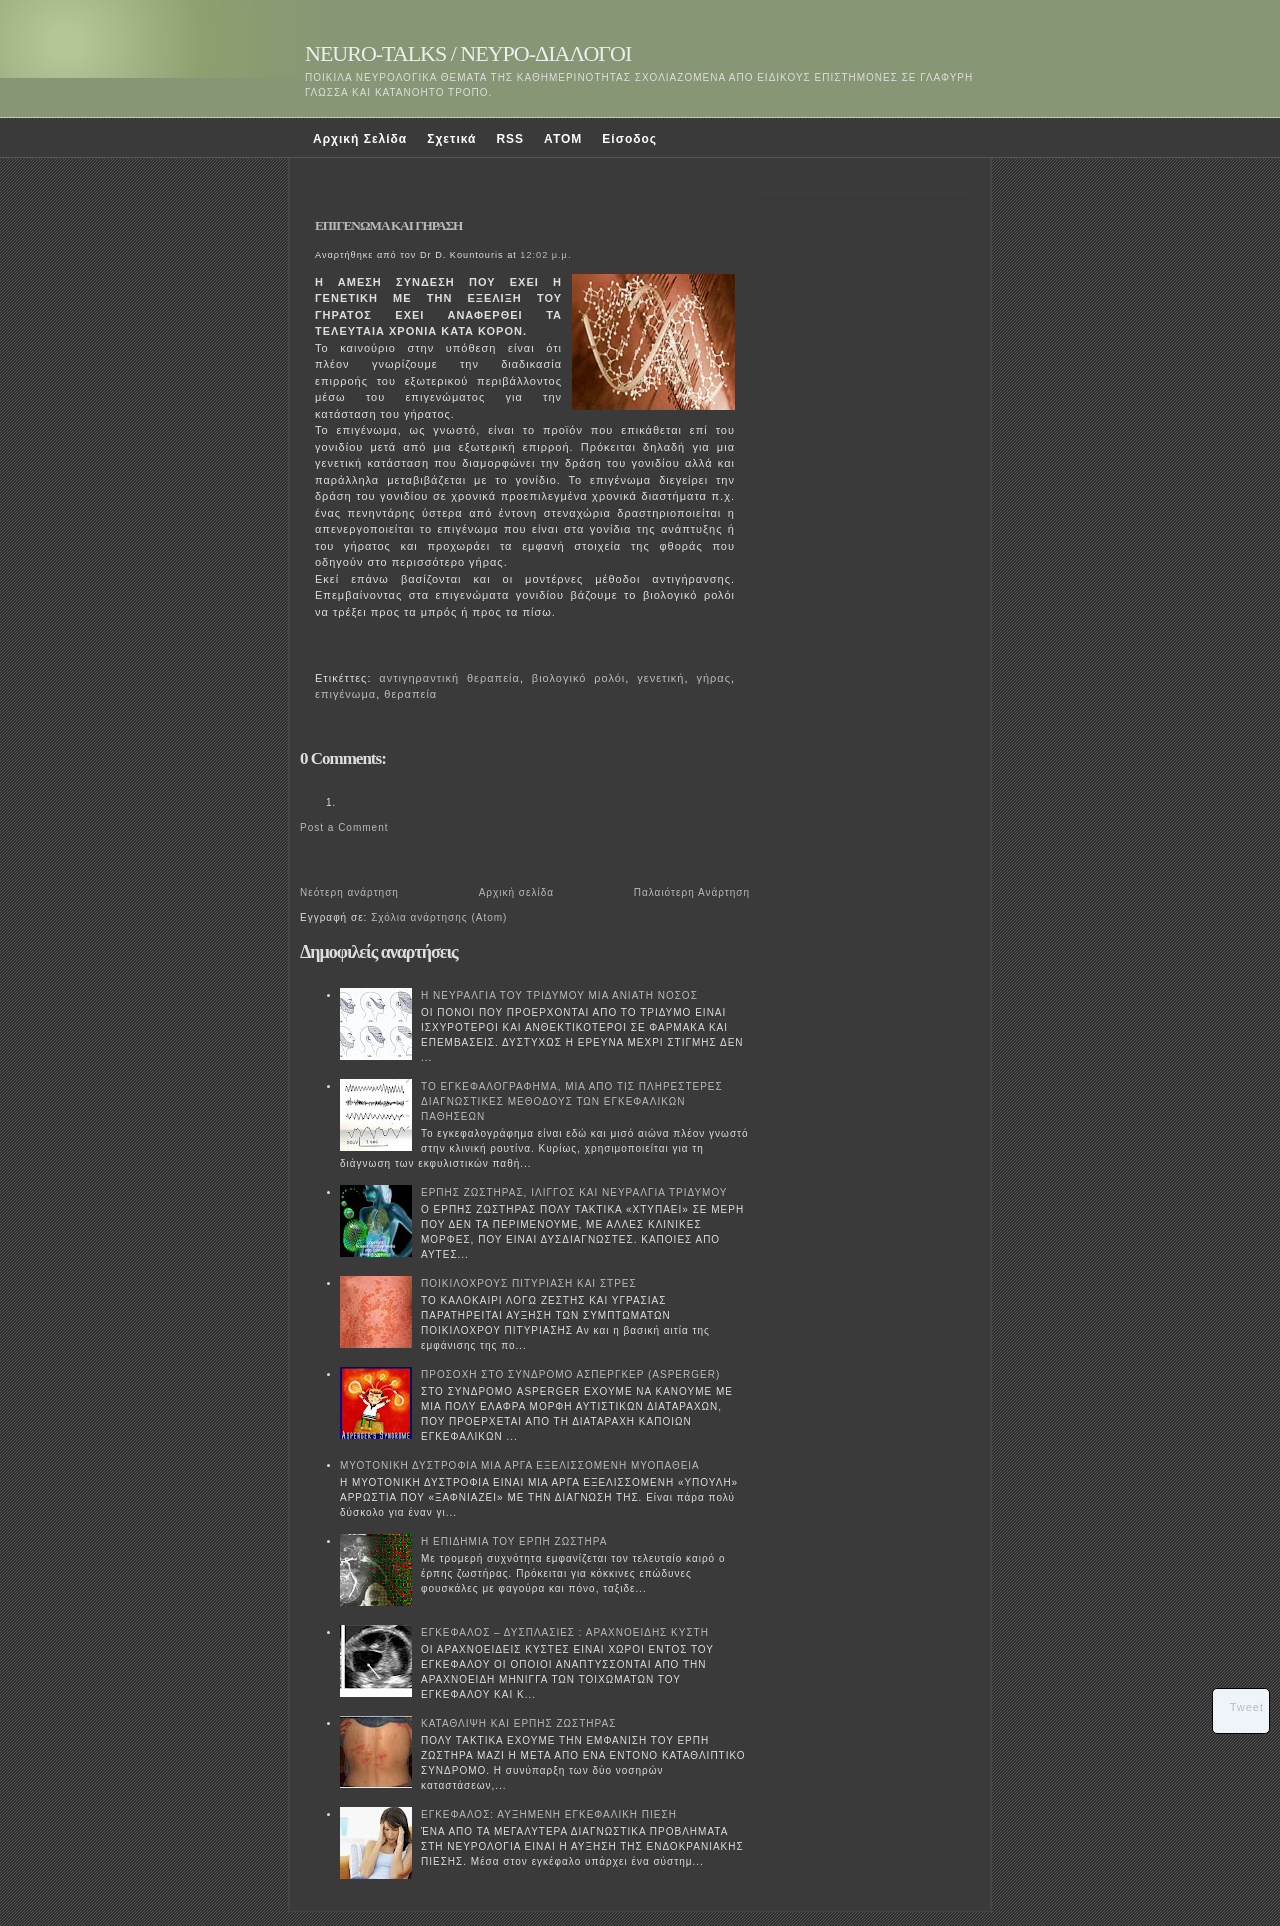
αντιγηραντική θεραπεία (449, 678)
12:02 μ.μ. (545, 255)
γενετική (660, 678)
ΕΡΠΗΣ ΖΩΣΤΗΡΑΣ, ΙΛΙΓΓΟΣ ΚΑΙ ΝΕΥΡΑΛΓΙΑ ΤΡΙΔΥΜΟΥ (574, 1192)
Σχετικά (451, 139)
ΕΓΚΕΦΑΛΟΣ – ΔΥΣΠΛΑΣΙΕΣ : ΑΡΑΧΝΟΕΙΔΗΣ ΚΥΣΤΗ (565, 1632)
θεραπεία (410, 694)
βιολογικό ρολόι (578, 678)
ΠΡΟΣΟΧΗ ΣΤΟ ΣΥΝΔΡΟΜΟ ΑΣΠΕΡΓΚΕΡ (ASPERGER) (570, 1374)
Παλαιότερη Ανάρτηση (692, 892)
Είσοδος (629, 139)
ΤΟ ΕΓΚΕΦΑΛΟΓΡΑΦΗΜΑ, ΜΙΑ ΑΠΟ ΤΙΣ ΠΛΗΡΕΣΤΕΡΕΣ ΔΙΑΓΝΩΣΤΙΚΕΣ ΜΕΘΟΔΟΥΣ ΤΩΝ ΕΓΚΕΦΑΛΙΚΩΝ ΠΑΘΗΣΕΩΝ (572, 1101)
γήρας (713, 678)
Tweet (1247, 1707)
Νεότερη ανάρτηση (349, 892)
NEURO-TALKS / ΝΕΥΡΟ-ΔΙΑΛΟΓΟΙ (468, 53)
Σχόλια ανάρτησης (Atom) (439, 917)
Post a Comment (344, 827)
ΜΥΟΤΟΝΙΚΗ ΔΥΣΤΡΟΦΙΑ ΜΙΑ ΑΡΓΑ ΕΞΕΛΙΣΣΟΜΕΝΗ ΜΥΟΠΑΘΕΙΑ (520, 1465)
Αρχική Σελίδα (360, 139)
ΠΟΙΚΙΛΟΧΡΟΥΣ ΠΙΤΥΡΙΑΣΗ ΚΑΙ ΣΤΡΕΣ (529, 1283)
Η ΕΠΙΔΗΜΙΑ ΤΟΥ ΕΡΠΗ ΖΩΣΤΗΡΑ (514, 1541)
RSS (510, 139)
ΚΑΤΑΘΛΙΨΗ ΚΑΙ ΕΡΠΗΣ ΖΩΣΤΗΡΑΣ (518, 1723)
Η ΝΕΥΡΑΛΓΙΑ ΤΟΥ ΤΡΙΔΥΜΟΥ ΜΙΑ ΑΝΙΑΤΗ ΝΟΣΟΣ (559, 995)
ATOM (563, 139)
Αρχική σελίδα (516, 892)
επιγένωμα (345, 694)
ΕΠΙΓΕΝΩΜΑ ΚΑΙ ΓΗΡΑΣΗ (388, 225)
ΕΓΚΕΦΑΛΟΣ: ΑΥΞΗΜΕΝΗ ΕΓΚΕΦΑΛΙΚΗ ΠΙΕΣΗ (549, 1814)
